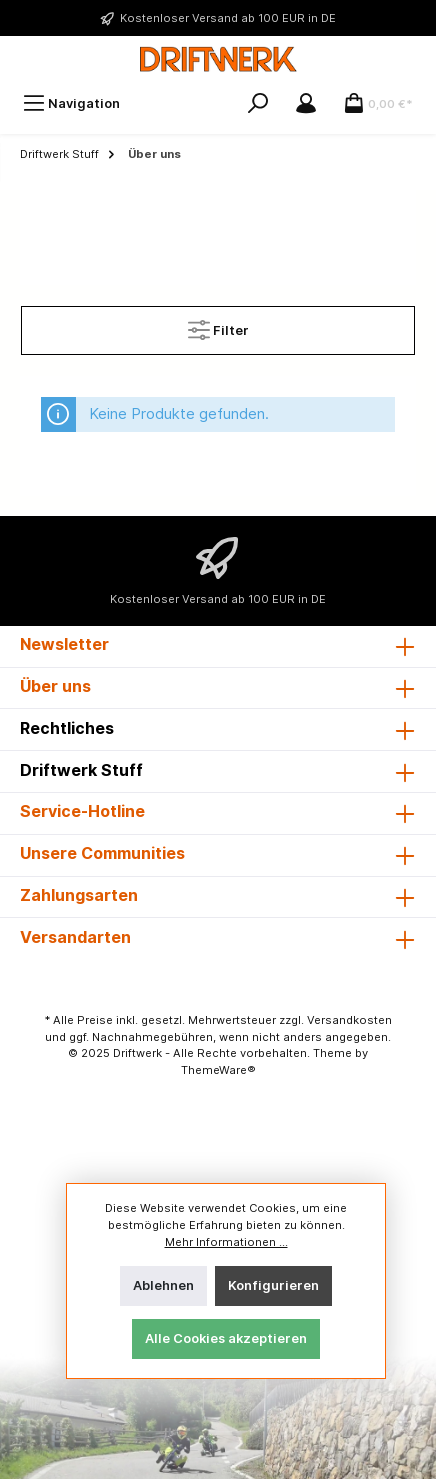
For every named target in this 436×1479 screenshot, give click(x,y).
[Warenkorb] (378, 103)
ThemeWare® (218, 1070)
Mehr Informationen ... (226, 1242)
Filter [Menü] (218, 325)
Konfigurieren (273, 1285)
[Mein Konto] (306, 103)
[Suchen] (258, 103)
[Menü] (71, 103)
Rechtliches (67, 728)
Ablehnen (163, 1285)
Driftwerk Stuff (81, 770)
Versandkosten (349, 1020)
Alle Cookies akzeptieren (226, 1338)
